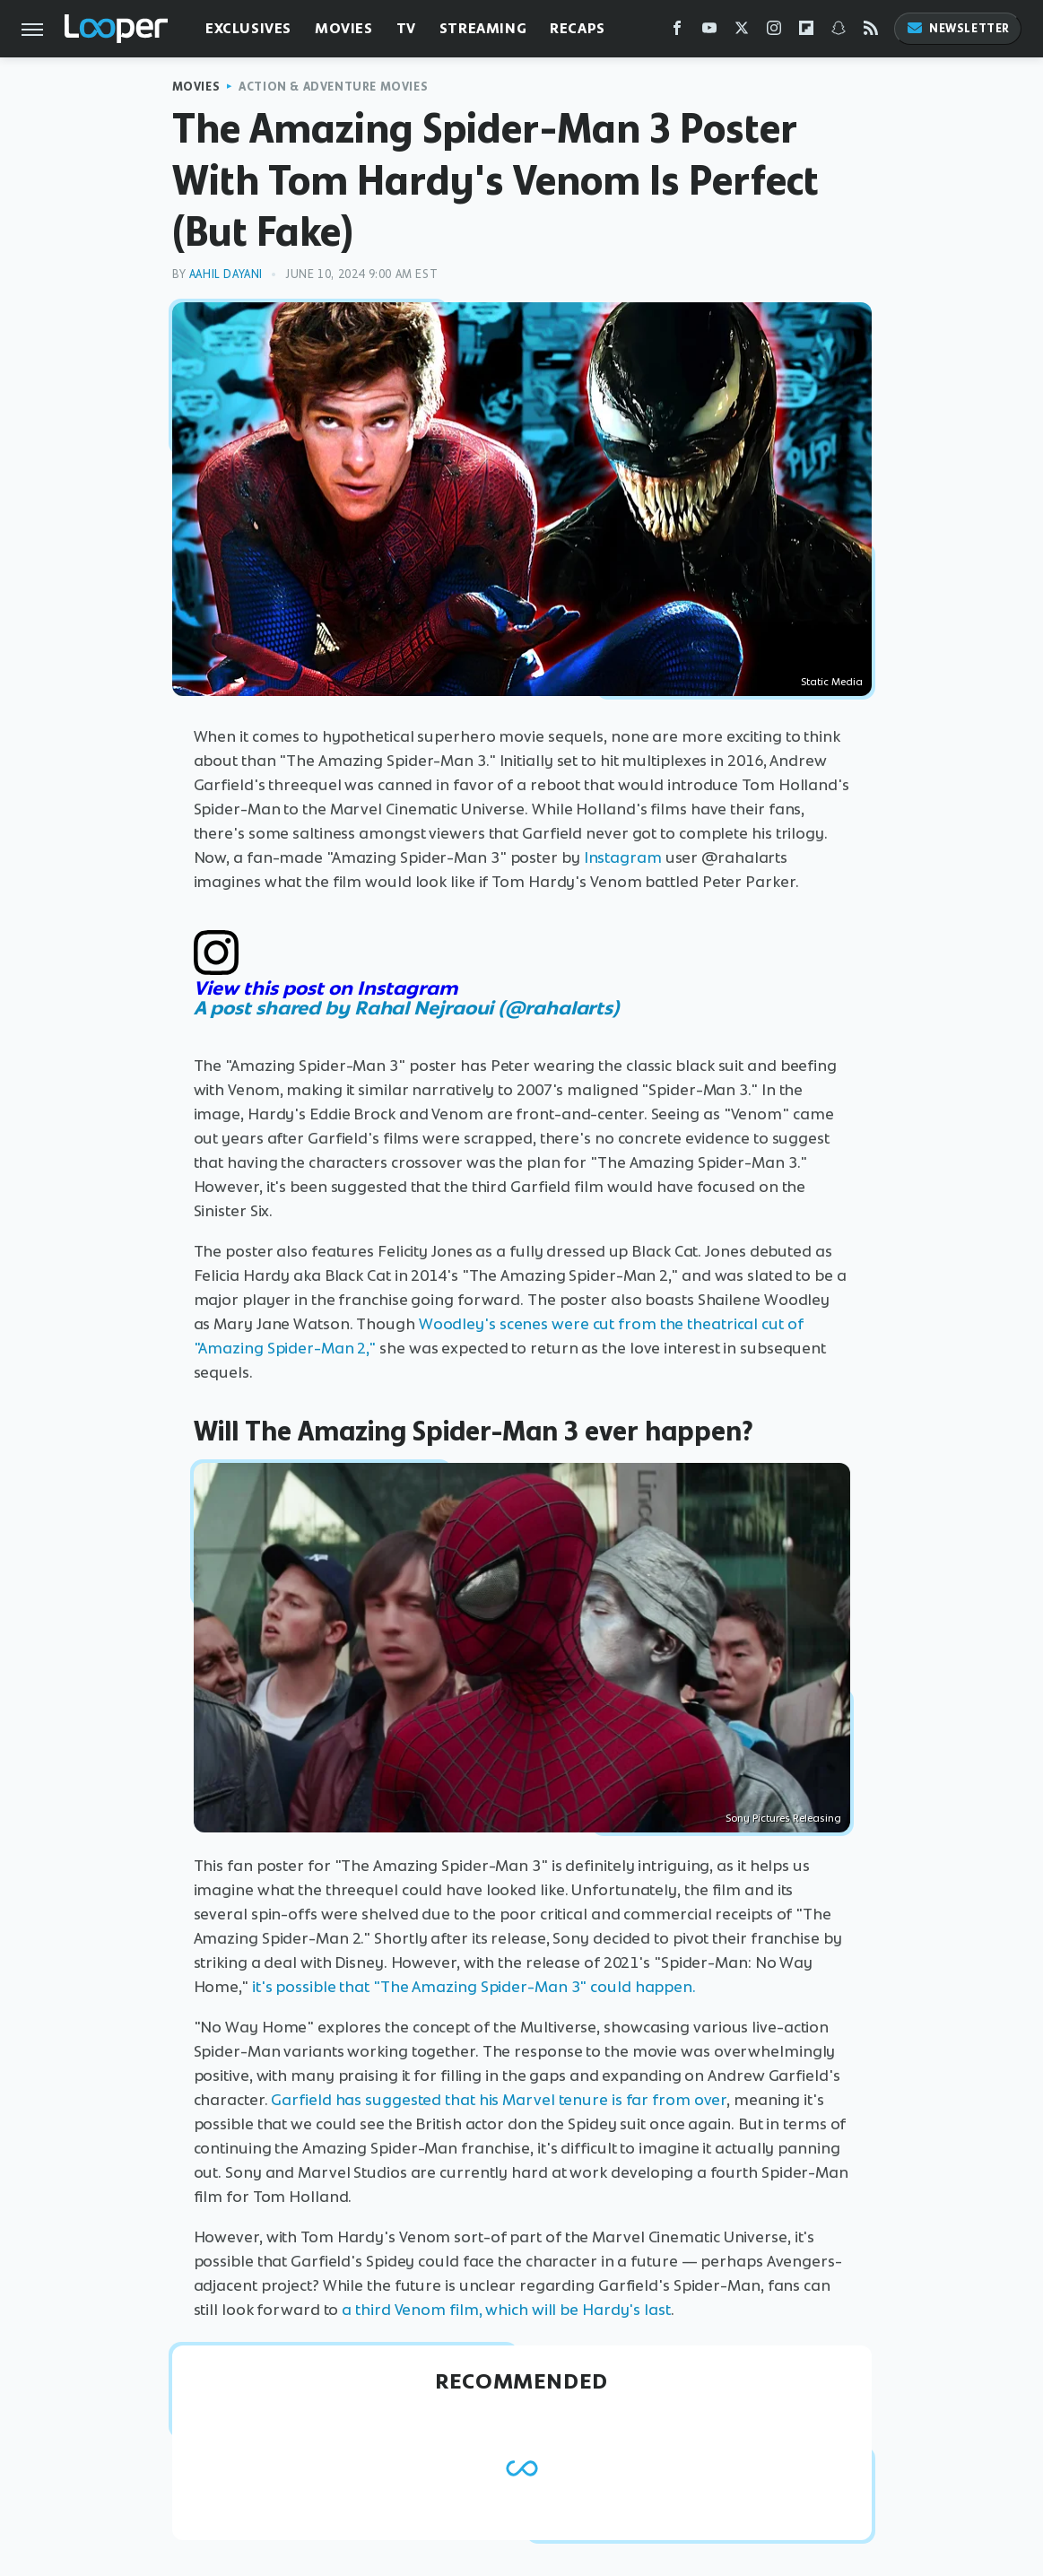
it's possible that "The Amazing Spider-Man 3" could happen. (476, 1986)
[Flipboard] (806, 32)
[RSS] (871, 32)
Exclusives (248, 28)
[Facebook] (677, 32)
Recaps (577, 28)
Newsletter (958, 28)
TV (406, 28)
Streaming (482, 28)
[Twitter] (742, 32)
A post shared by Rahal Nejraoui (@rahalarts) (407, 1008)
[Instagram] (774, 32)
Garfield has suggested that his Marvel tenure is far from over (498, 2099)
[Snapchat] (838, 32)
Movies (344, 28)
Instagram (623, 857)
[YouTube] (709, 32)
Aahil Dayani (226, 274)
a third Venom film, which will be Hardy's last (506, 2309)
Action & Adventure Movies (333, 86)
